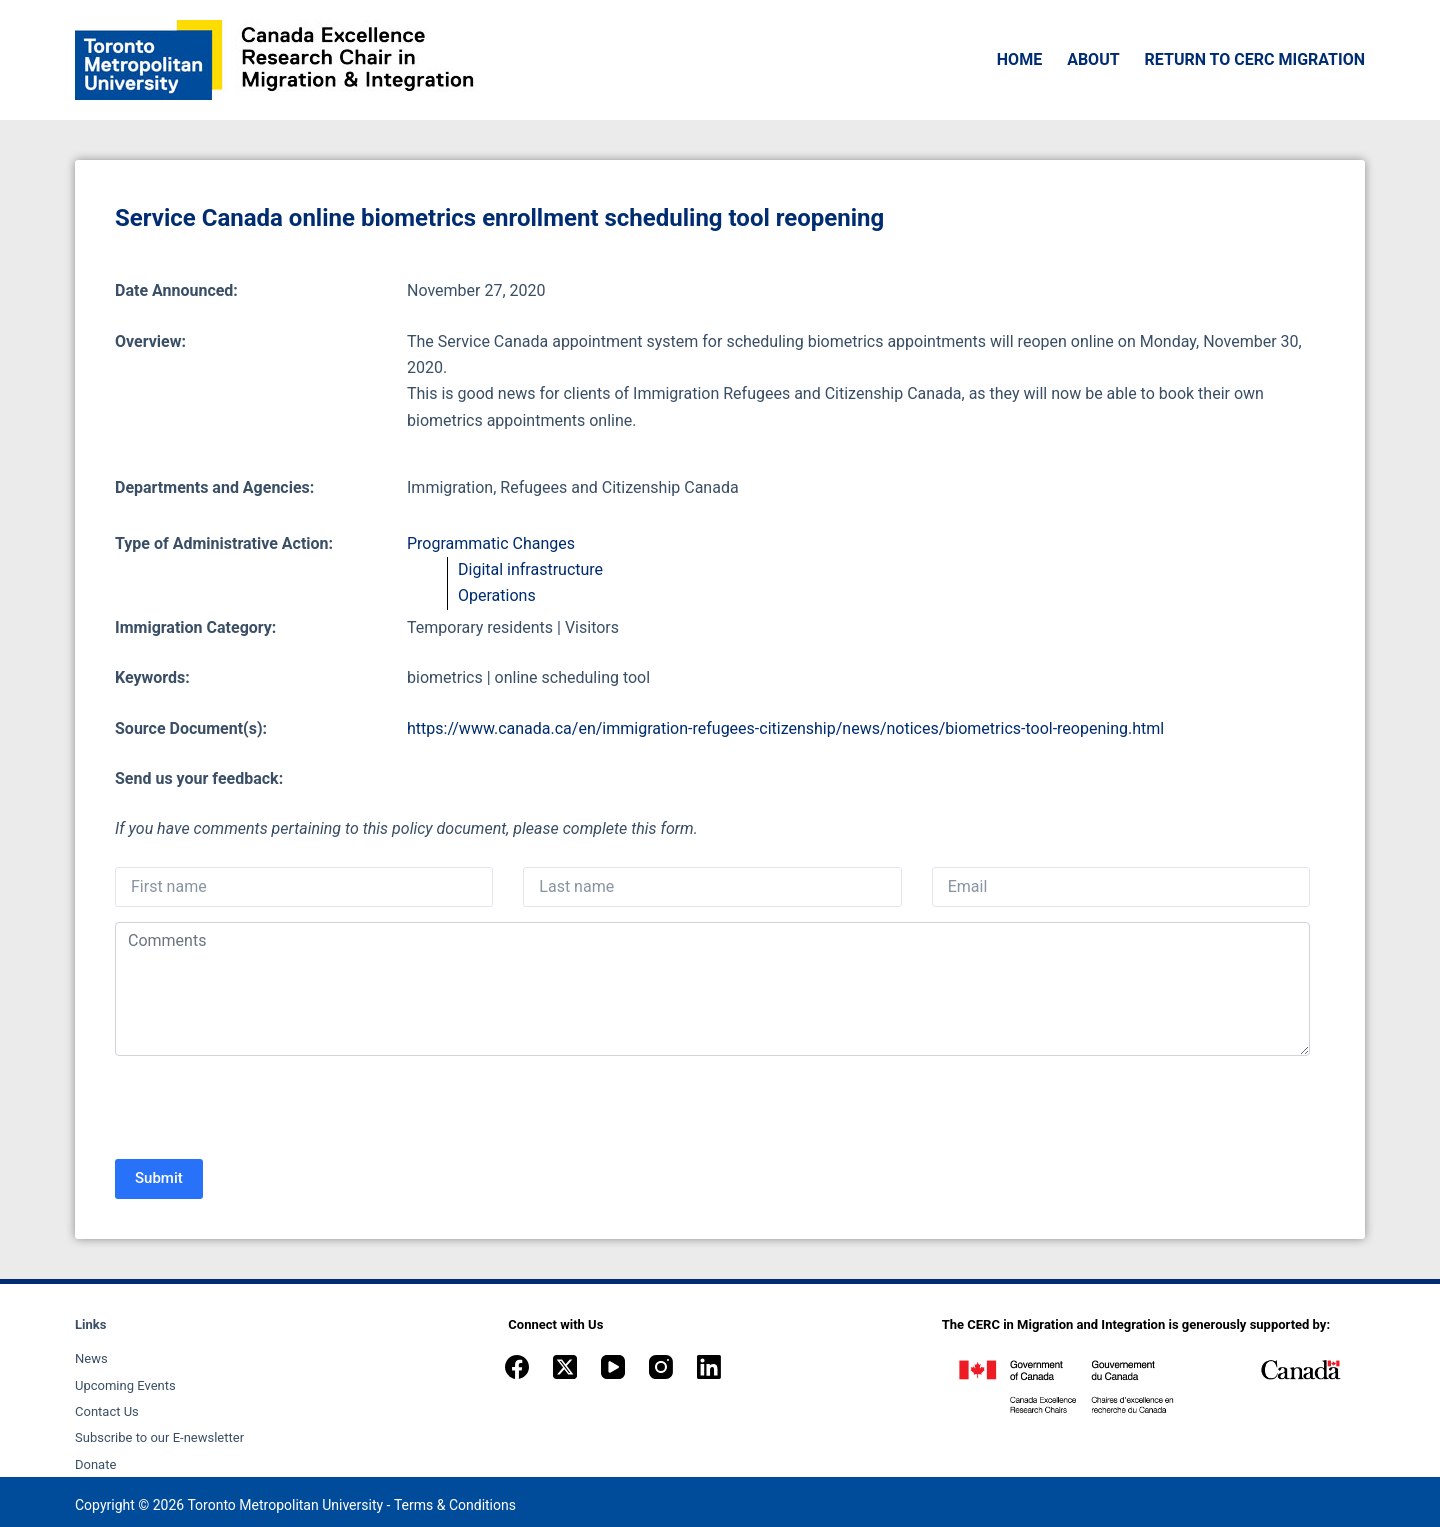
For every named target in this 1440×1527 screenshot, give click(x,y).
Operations (497, 595)
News (91, 1358)
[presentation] (267, 1110)
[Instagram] (661, 1367)
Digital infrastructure (530, 569)
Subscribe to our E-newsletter (159, 1437)
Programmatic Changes (491, 543)
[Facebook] (517, 1367)
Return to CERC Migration (1255, 59)
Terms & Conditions (455, 1505)
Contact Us (107, 1411)
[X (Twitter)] (565, 1367)
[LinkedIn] (709, 1367)
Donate (95, 1464)
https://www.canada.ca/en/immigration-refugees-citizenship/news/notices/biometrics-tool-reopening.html (785, 728)
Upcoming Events (125, 1385)
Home (1019, 59)
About (1093, 59)
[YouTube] (613, 1367)
